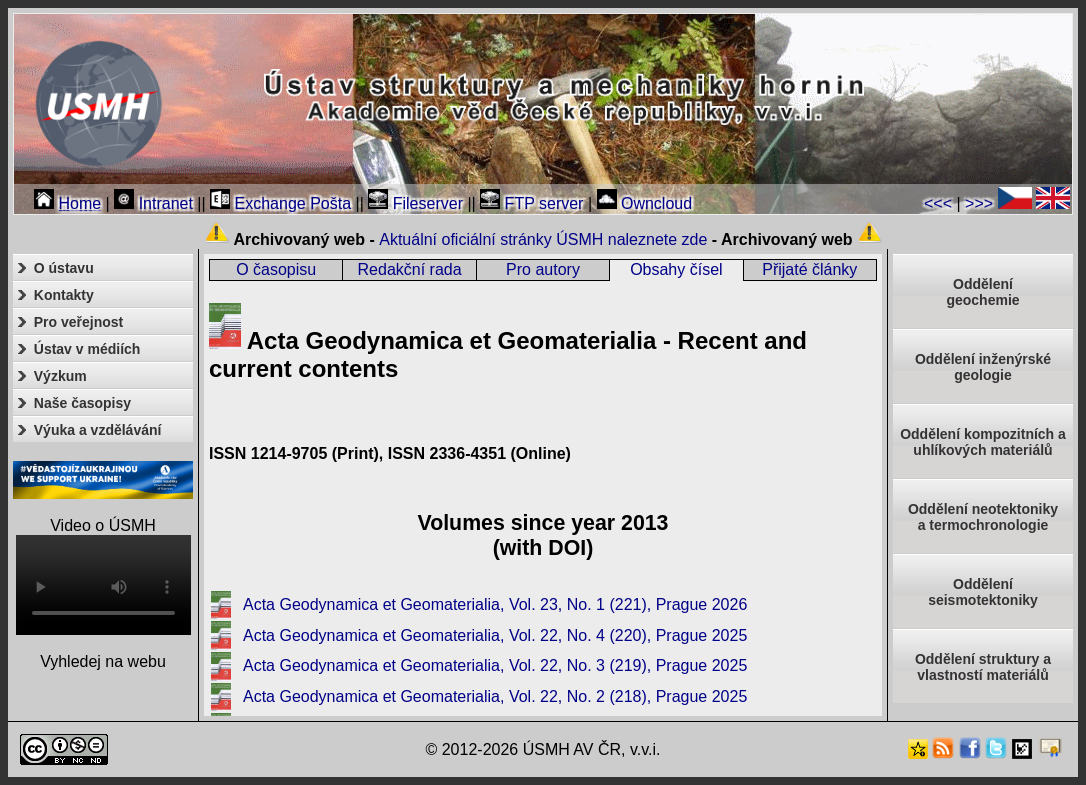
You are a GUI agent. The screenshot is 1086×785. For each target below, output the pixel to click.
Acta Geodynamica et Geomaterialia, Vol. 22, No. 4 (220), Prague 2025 (495, 635)
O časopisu (276, 269)
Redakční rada (410, 269)
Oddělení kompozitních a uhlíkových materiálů (983, 442)
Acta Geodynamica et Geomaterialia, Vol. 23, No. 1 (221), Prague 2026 (495, 604)
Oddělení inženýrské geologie (983, 367)
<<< (938, 203)
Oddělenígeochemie (982, 292)
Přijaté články (809, 269)
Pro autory (543, 269)
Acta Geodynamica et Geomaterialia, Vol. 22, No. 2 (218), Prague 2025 (495, 696)
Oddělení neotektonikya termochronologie (983, 517)
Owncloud (645, 203)
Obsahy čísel (676, 269)
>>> (979, 203)
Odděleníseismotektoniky (983, 592)
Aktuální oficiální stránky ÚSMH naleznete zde (543, 239)
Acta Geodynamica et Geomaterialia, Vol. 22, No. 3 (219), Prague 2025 (495, 665)
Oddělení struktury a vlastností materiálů (983, 667)
